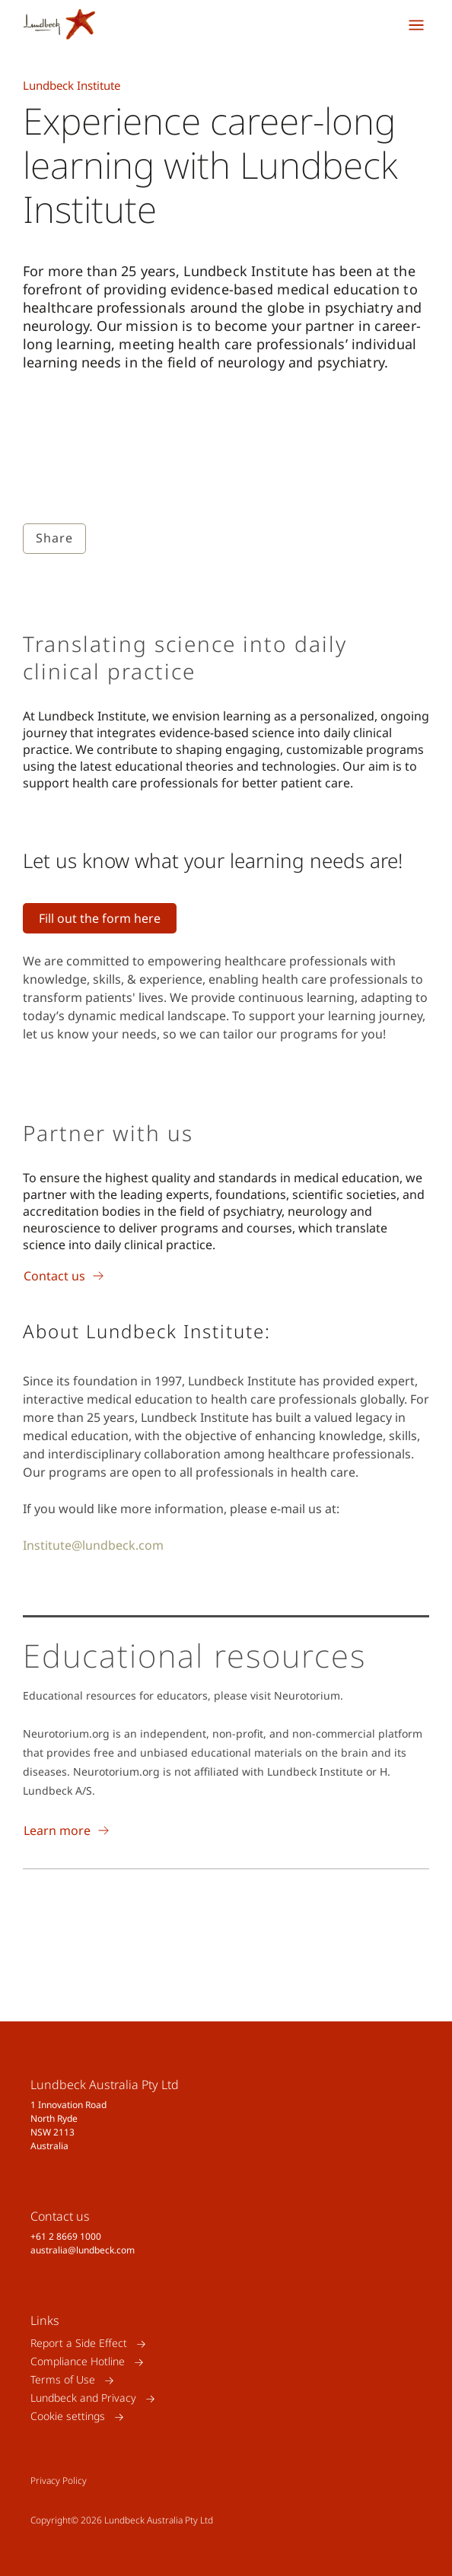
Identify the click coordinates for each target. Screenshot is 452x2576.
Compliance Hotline (77, 2362)
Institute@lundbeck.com (93, 1545)
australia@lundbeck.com (82, 2250)
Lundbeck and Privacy (83, 2398)
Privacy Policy (58, 2480)
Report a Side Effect (78, 2344)
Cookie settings (67, 2417)
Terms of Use (62, 2380)
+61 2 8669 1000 (65, 2236)
